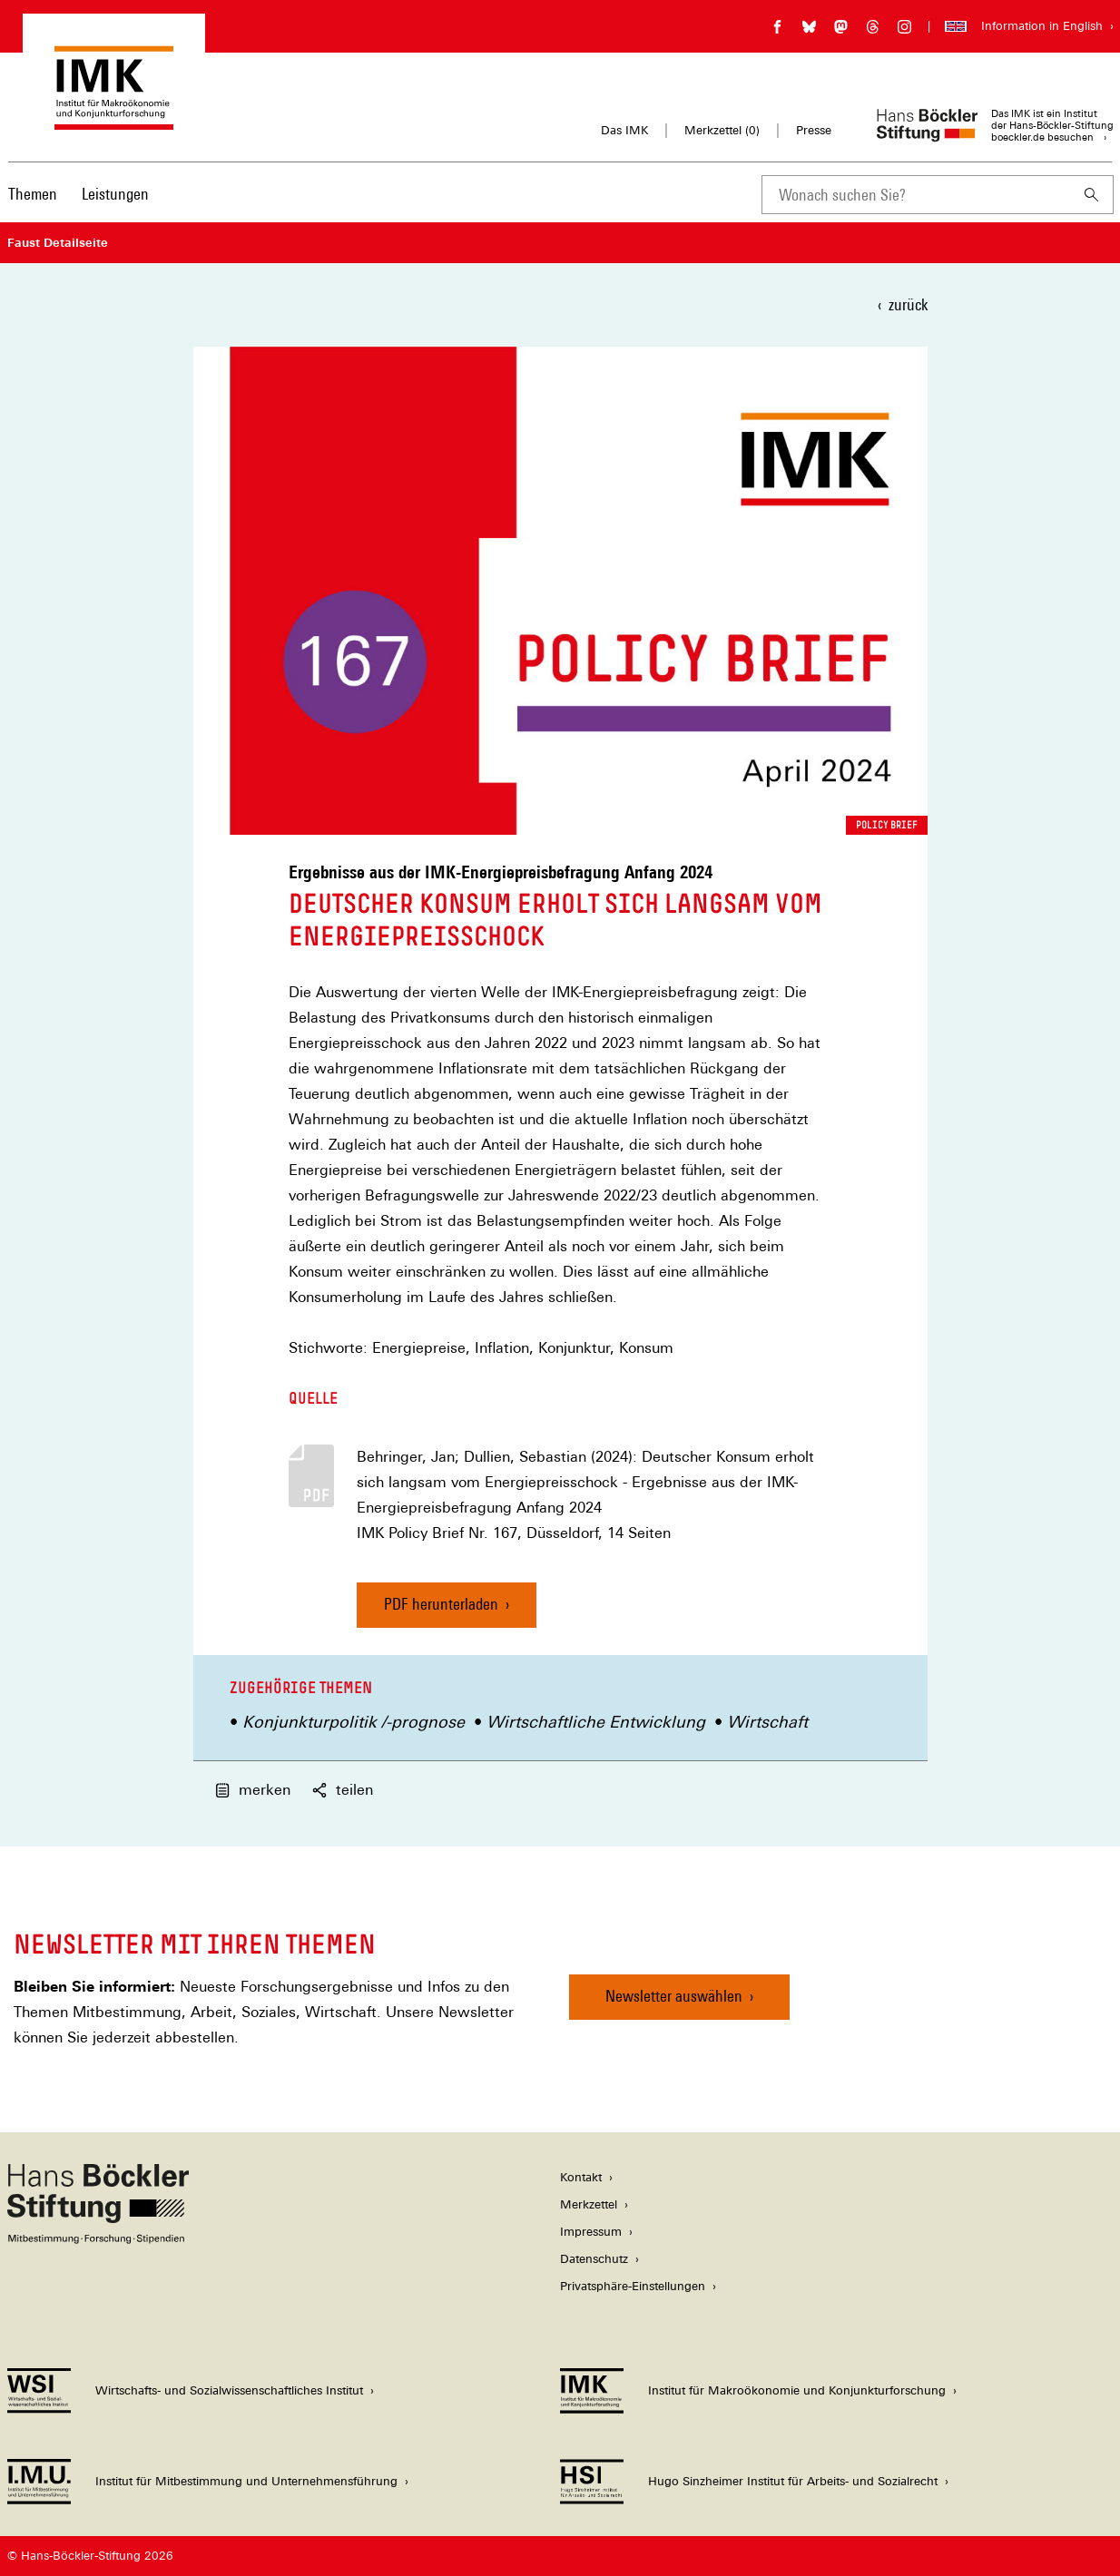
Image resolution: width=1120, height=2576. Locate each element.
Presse (813, 130)
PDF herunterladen (441, 1603)
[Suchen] (1092, 194)
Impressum (591, 2231)
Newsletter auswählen (673, 1995)
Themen (32, 193)
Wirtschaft (767, 1721)
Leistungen (115, 193)
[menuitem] (32, 206)
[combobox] (915, 194)
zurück (908, 304)
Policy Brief (887, 824)
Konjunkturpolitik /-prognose (353, 1721)
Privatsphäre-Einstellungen (632, 2286)
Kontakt (581, 2177)
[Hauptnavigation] (78, 194)
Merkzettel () (722, 130)
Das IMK (624, 130)
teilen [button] (342, 1789)
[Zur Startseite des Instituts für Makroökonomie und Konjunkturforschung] (113, 121)
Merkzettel (588, 2204)
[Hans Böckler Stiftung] (98, 2239)
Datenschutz (594, 2259)
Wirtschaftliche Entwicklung (595, 1721)
